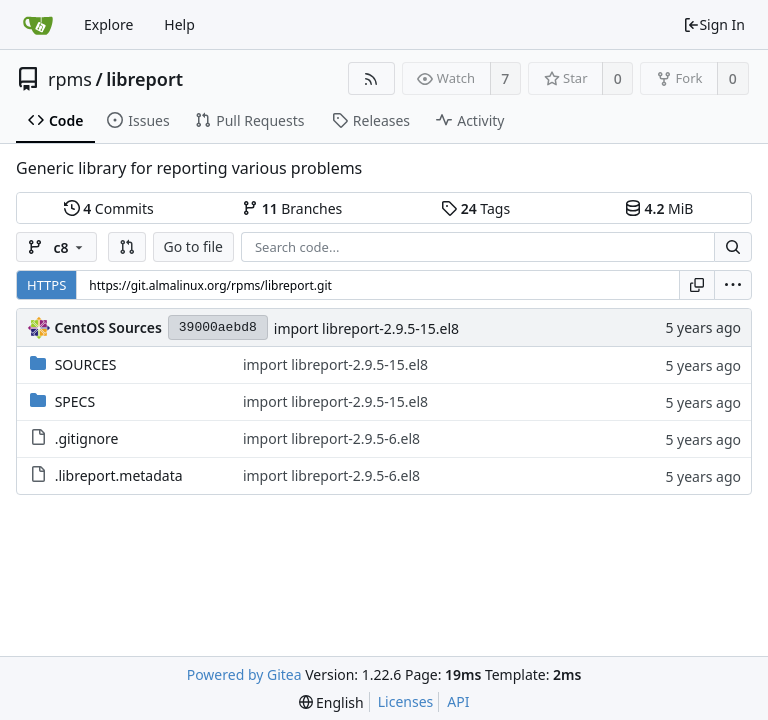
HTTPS (46, 285)
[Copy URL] (697, 285)
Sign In (714, 24)
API (458, 701)
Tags (475, 208)
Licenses (406, 701)
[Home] (38, 25)
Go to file (193, 246)
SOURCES (86, 364)
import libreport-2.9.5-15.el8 (366, 328)
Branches (292, 208)
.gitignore (87, 438)
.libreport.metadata (119, 475)
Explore (108, 24)
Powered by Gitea (244, 674)
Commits (109, 208)
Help (179, 24)
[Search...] (733, 247)
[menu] (733, 285)
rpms (70, 79)
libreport (144, 79)
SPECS (75, 401)
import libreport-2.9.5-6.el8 (331, 438)
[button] (127, 247)
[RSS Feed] (371, 78)
